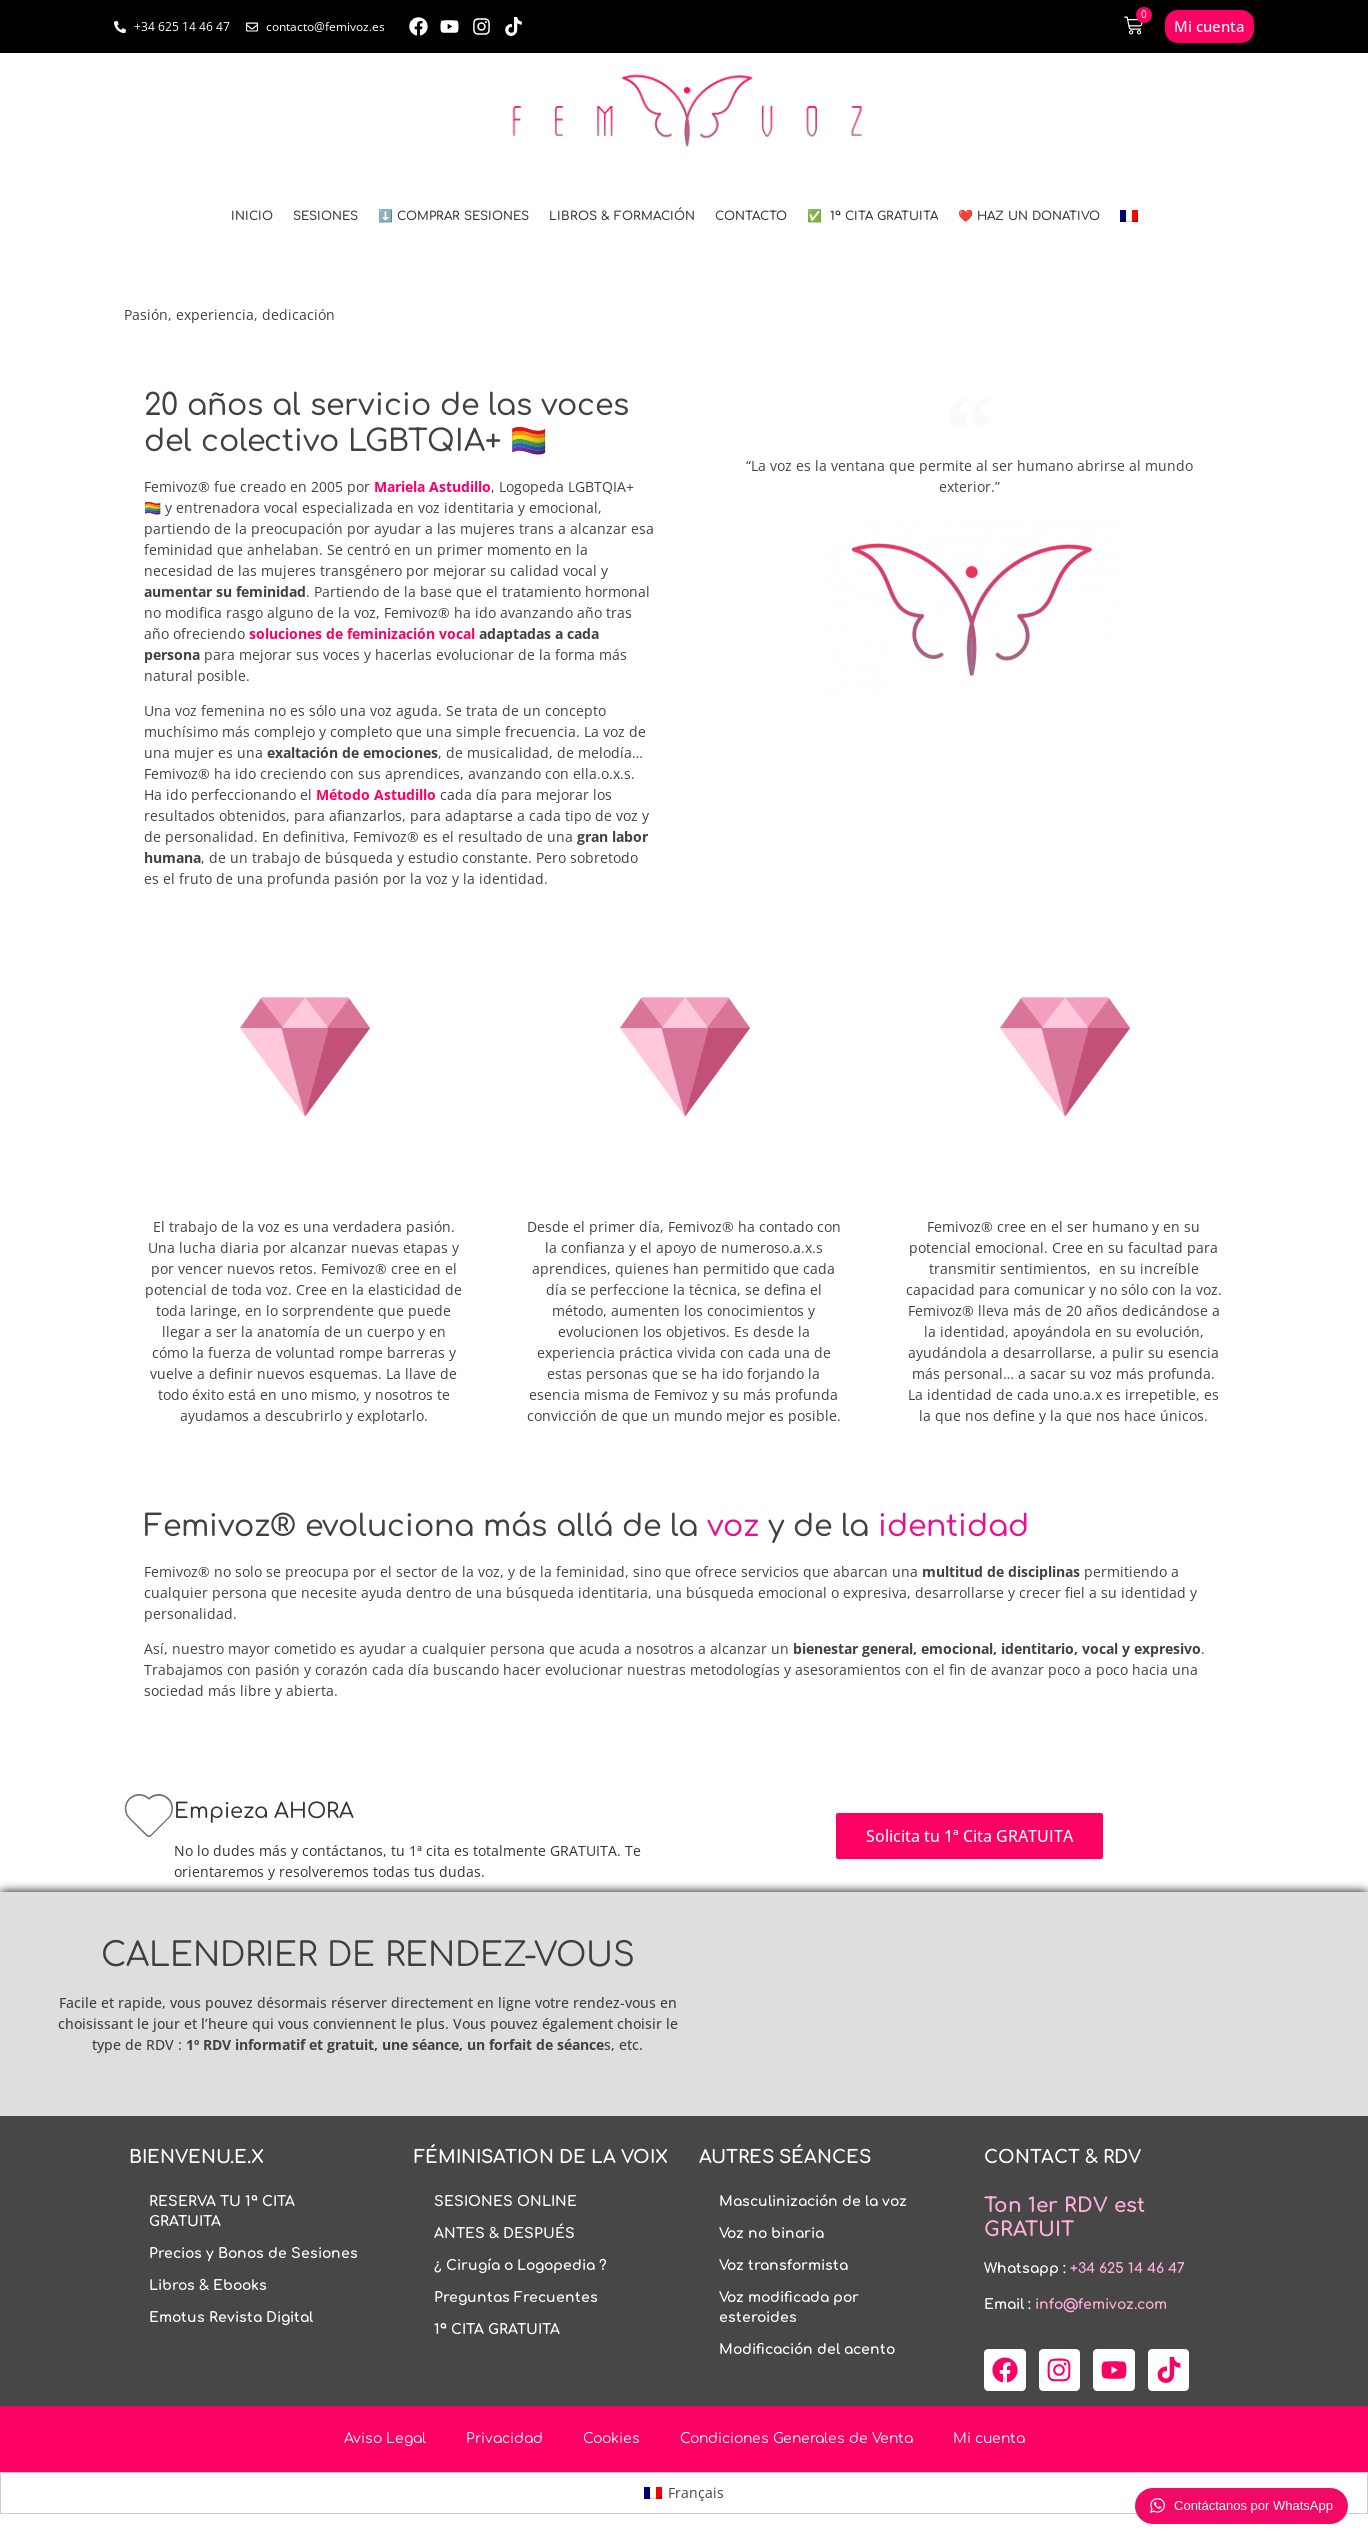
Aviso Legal (385, 2438)
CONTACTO (751, 216)
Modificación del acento (807, 2349)
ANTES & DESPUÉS (504, 2233)
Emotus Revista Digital (231, 2317)
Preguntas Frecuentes (516, 2297)
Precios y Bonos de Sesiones (253, 2253)
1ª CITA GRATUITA (497, 2329)
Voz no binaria (771, 2233)
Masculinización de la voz (813, 2201)
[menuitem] (1129, 216)
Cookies (611, 2438)
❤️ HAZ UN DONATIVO (1029, 216)
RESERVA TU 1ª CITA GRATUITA (222, 2211)
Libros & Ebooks (208, 2285)
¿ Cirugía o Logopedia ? (520, 2265)
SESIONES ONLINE (505, 2201)
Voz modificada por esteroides (789, 2307)
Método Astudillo (376, 794)
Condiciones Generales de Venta (796, 2438)
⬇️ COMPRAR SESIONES (453, 216)
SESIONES (325, 216)
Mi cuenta (989, 2438)
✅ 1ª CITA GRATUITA (872, 216)
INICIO (252, 216)
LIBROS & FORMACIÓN (622, 216)
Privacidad (504, 2438)
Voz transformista (783, 2265)
